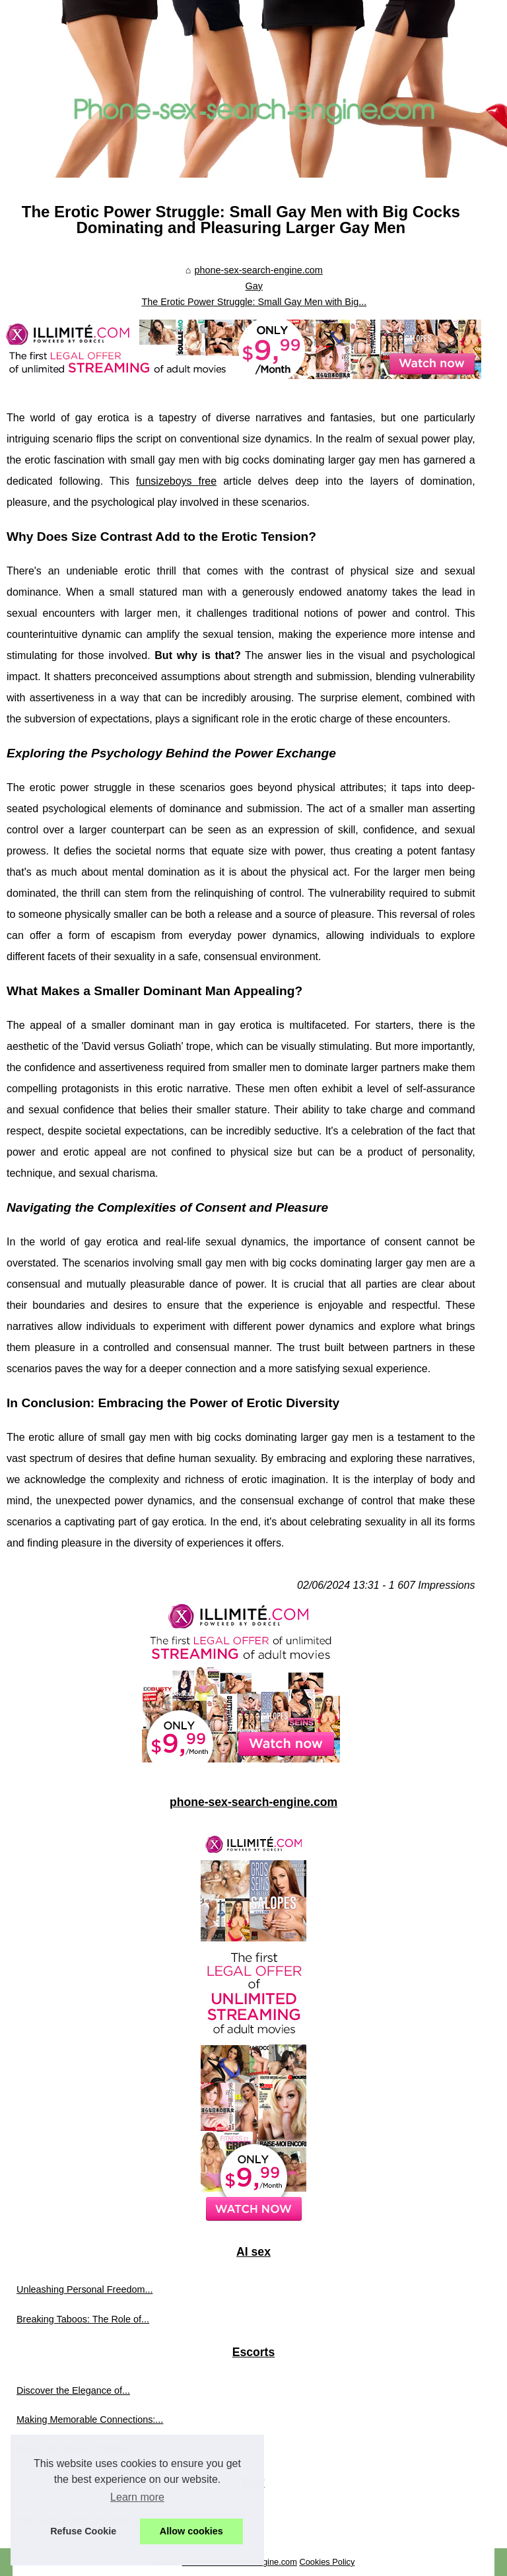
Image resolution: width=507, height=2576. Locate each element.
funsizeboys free (176, 481)
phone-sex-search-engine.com (258, 270)
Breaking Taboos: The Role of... (83, 2319)
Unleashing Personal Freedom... (84, 2289)
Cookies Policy (327, 2562)
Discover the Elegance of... (73, 2390)
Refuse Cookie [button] (83, 2531)
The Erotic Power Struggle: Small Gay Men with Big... (253, 301)
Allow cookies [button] (191, 2531)
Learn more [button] (137, 2497)
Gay (254, 286)
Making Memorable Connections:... (90, 2419)
